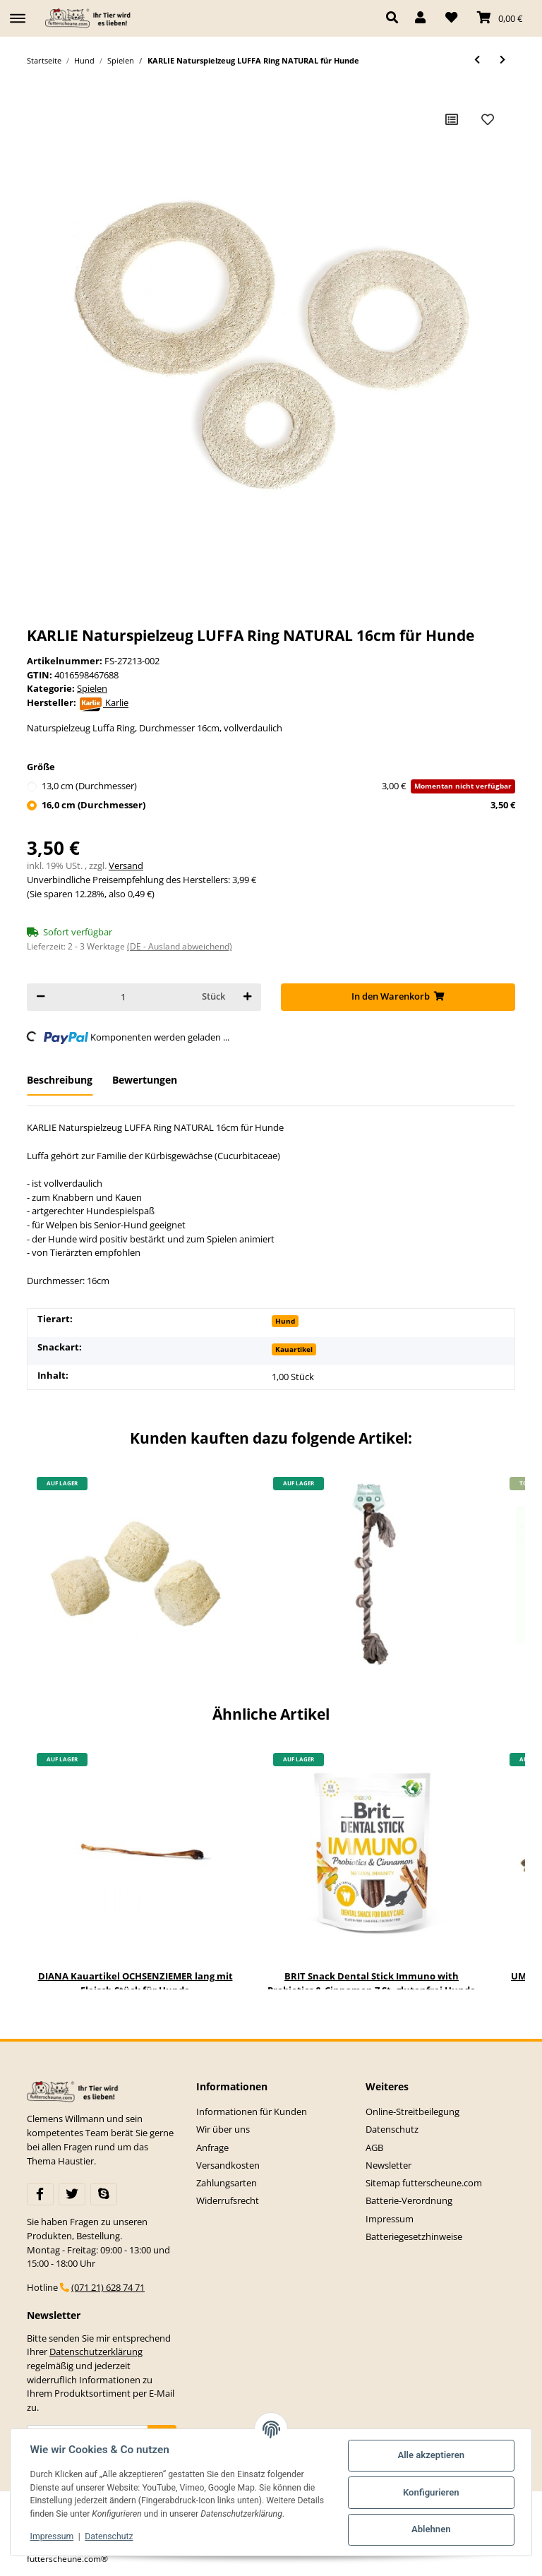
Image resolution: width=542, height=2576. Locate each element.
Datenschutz (392, 2129)
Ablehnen (431, 2529)
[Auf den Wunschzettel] (487, 119)
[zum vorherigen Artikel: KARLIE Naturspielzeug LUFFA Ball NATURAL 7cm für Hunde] (477, 60)
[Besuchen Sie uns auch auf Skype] (103, 2194)
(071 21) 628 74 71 (108, 2287)
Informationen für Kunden (251, 2111)
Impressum (390, 2218)
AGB (374, 2147)
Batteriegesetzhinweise (414, 2236)
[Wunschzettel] (451, 18)
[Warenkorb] (499, 18)
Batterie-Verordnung (409, 2200)
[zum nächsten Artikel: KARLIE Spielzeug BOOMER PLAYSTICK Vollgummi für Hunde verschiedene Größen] (502, 60)
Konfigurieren (431, 2492)
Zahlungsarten (226, 2182)
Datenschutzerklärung (96, 2351)
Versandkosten (228, 2165)
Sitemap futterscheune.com (424, 2182)
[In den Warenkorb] (398, 997)
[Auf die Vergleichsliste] (451, 119)
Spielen (92, 688)
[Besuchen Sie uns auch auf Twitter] (72, 2194)
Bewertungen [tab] (144, 1079)
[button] (395, 18)
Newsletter (388, 2165)
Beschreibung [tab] (59, 1079)
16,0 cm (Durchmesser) (278, 805)
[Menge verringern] (40, 997)
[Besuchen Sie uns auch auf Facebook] (40, 2194)
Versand (126, 865)
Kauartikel (294, 1349)
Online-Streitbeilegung (412, 2111)
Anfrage (212, 2147)
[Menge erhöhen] (247, 997)
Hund (285, 1321)
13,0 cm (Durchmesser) (278, 786)
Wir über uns (223, 2129)
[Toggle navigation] (17, 12)
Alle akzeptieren (430, 2455)
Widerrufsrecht (227, 2200)
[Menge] (123, 997)
